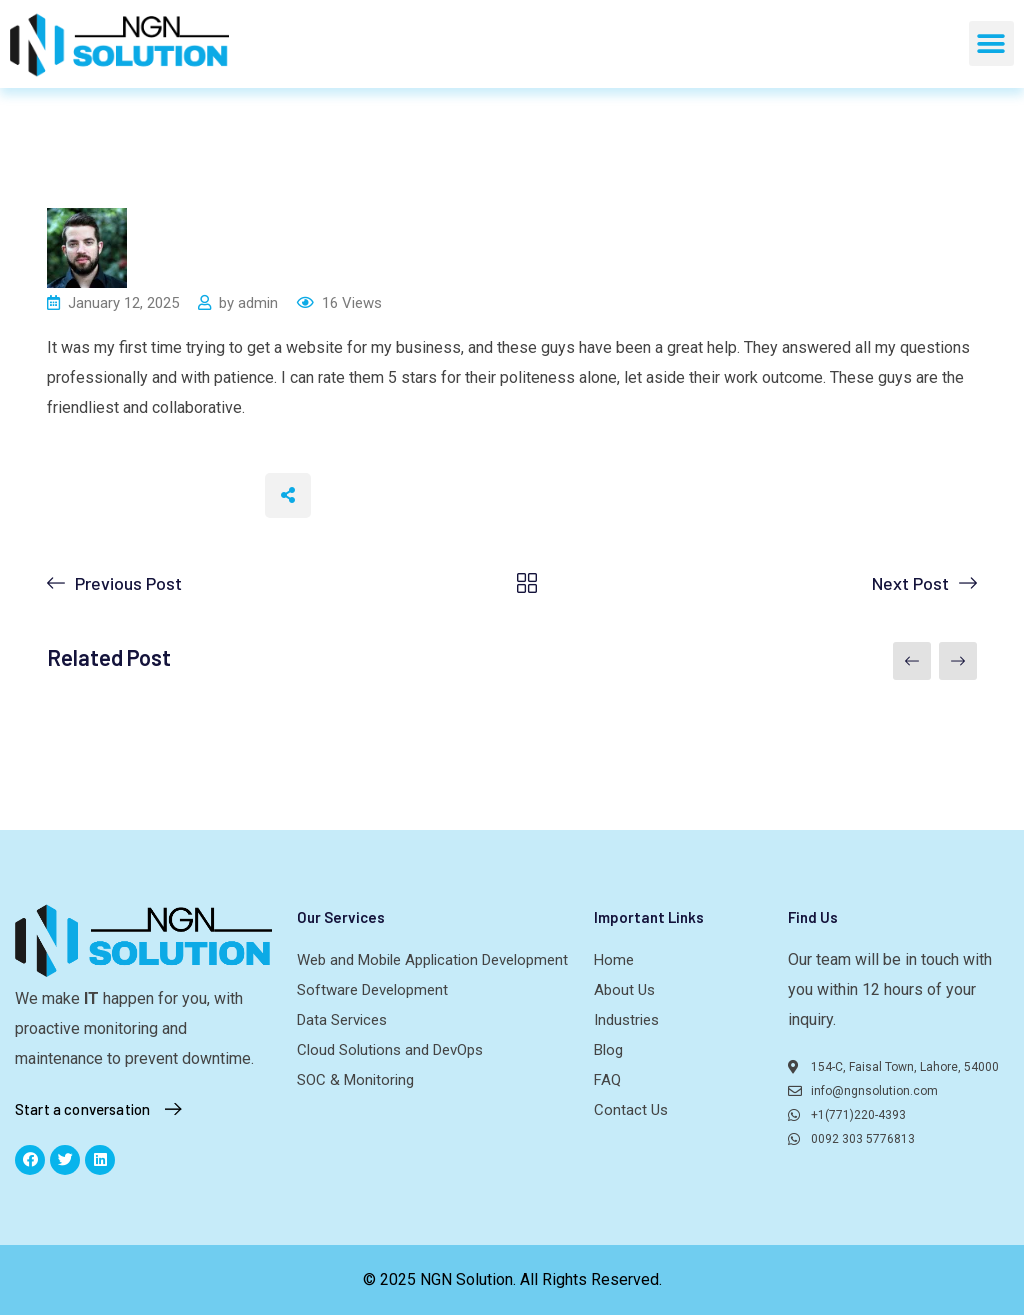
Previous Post (128, 583)
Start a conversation (103, 1109)
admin (258, 303)
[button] (991, 43)
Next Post (910, 583)
